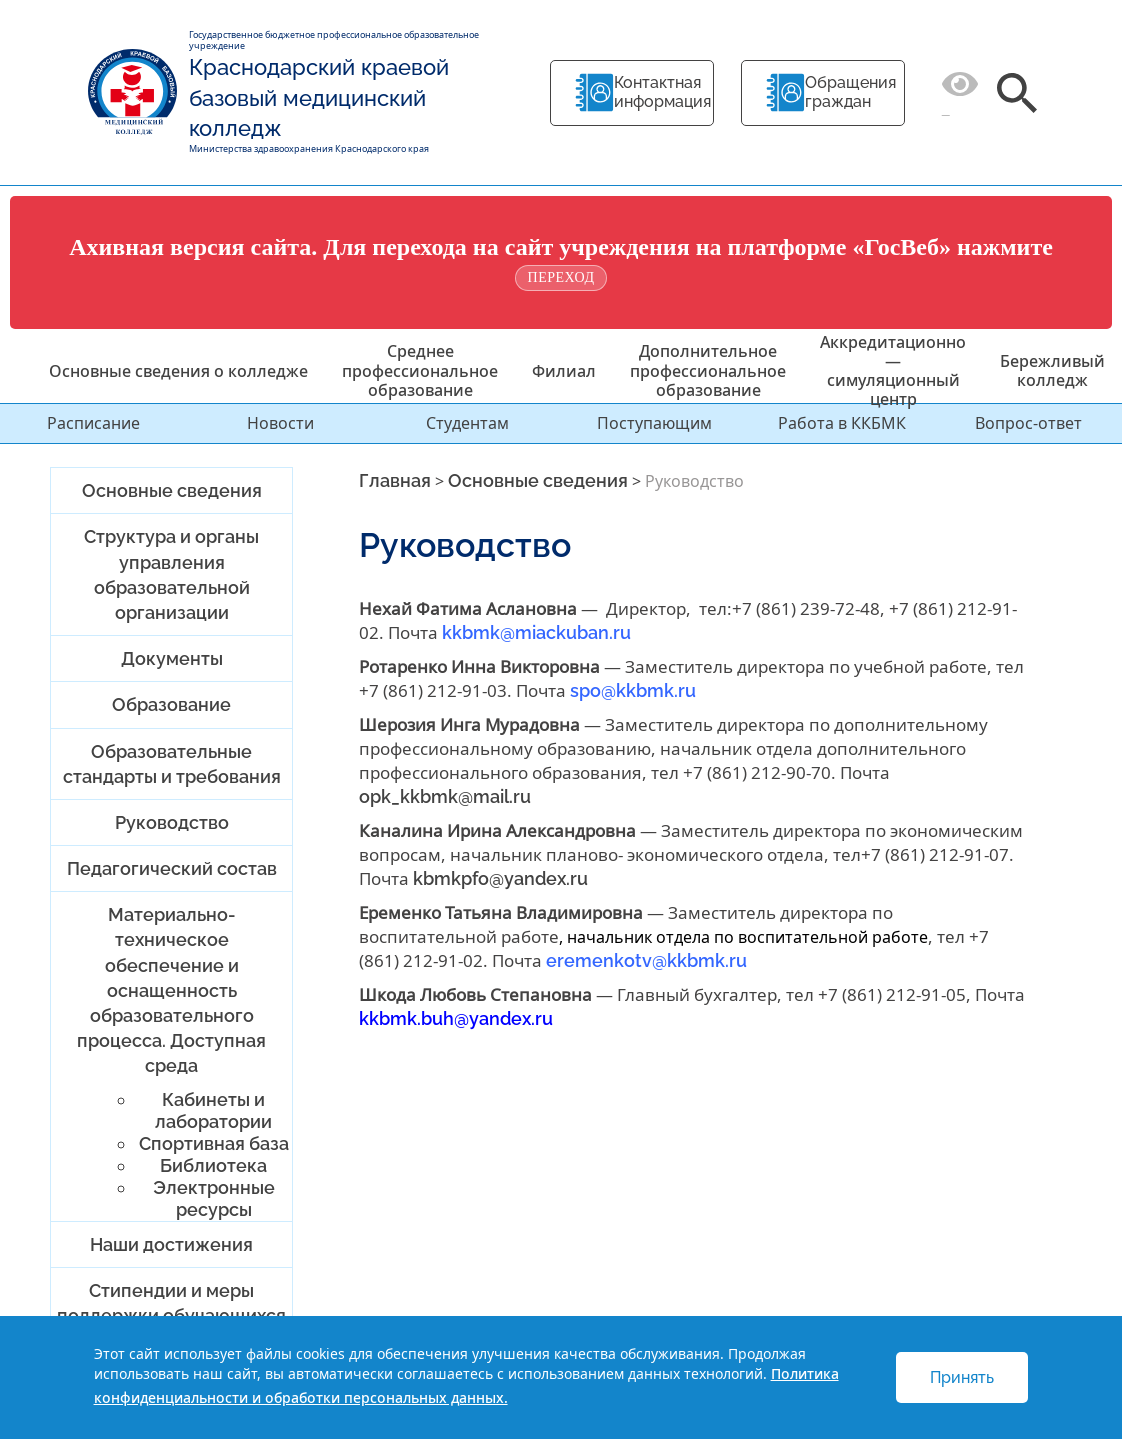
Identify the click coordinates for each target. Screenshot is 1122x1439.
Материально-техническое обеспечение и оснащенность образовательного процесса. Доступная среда (171, 990)
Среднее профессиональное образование (420, 370)
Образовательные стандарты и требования (172, 764)
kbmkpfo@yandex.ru (500, 878)
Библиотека (213, 1165)
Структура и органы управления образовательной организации (171, 574)
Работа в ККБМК (842, 423)
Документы (172, 658)
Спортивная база (214, 1143)
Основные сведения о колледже (178, 371)
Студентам (467, 423)
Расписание (93, 423)
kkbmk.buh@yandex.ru (456, 1018)
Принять (962, 1377)
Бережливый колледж (1052, 370)
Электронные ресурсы (214, 1198)
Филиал (564, 371)
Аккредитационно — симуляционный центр (893, 371)
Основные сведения (172, 490)
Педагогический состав (172, 868)
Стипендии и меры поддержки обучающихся (171, 1303)
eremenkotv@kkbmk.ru (646, 960)
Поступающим (654, 423)
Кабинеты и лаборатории (213, 1110)
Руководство (172, 822)
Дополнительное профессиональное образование (708, 370)
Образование (171, 704)
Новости (280, 423)
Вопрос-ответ (1028, 423)
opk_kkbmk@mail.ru (445, 796)
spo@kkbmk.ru (631, 690)
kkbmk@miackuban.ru (536, 632)
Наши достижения (171, 1244)
